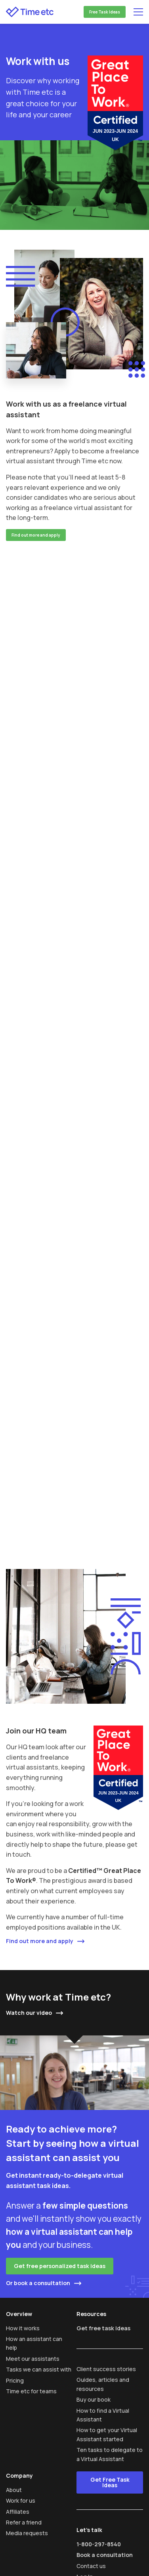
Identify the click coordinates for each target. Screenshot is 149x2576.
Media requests (27, 2533)
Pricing (15, 2380)
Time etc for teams (31, 2391)
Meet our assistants (32, 2358)
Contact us (91, 2566)
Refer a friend (24, 2522)
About (14, 2490)
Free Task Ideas (104, 12)
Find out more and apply (35, 535)
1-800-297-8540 (98, 2544)
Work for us (20, 2500)
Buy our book (93, 2399)
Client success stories (106, 2369)
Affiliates (17, 2511)
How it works (23, 2328)
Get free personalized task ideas (59, 2266)
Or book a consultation (38, 2283)
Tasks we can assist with (38, 2369)
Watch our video (29, 2013)
